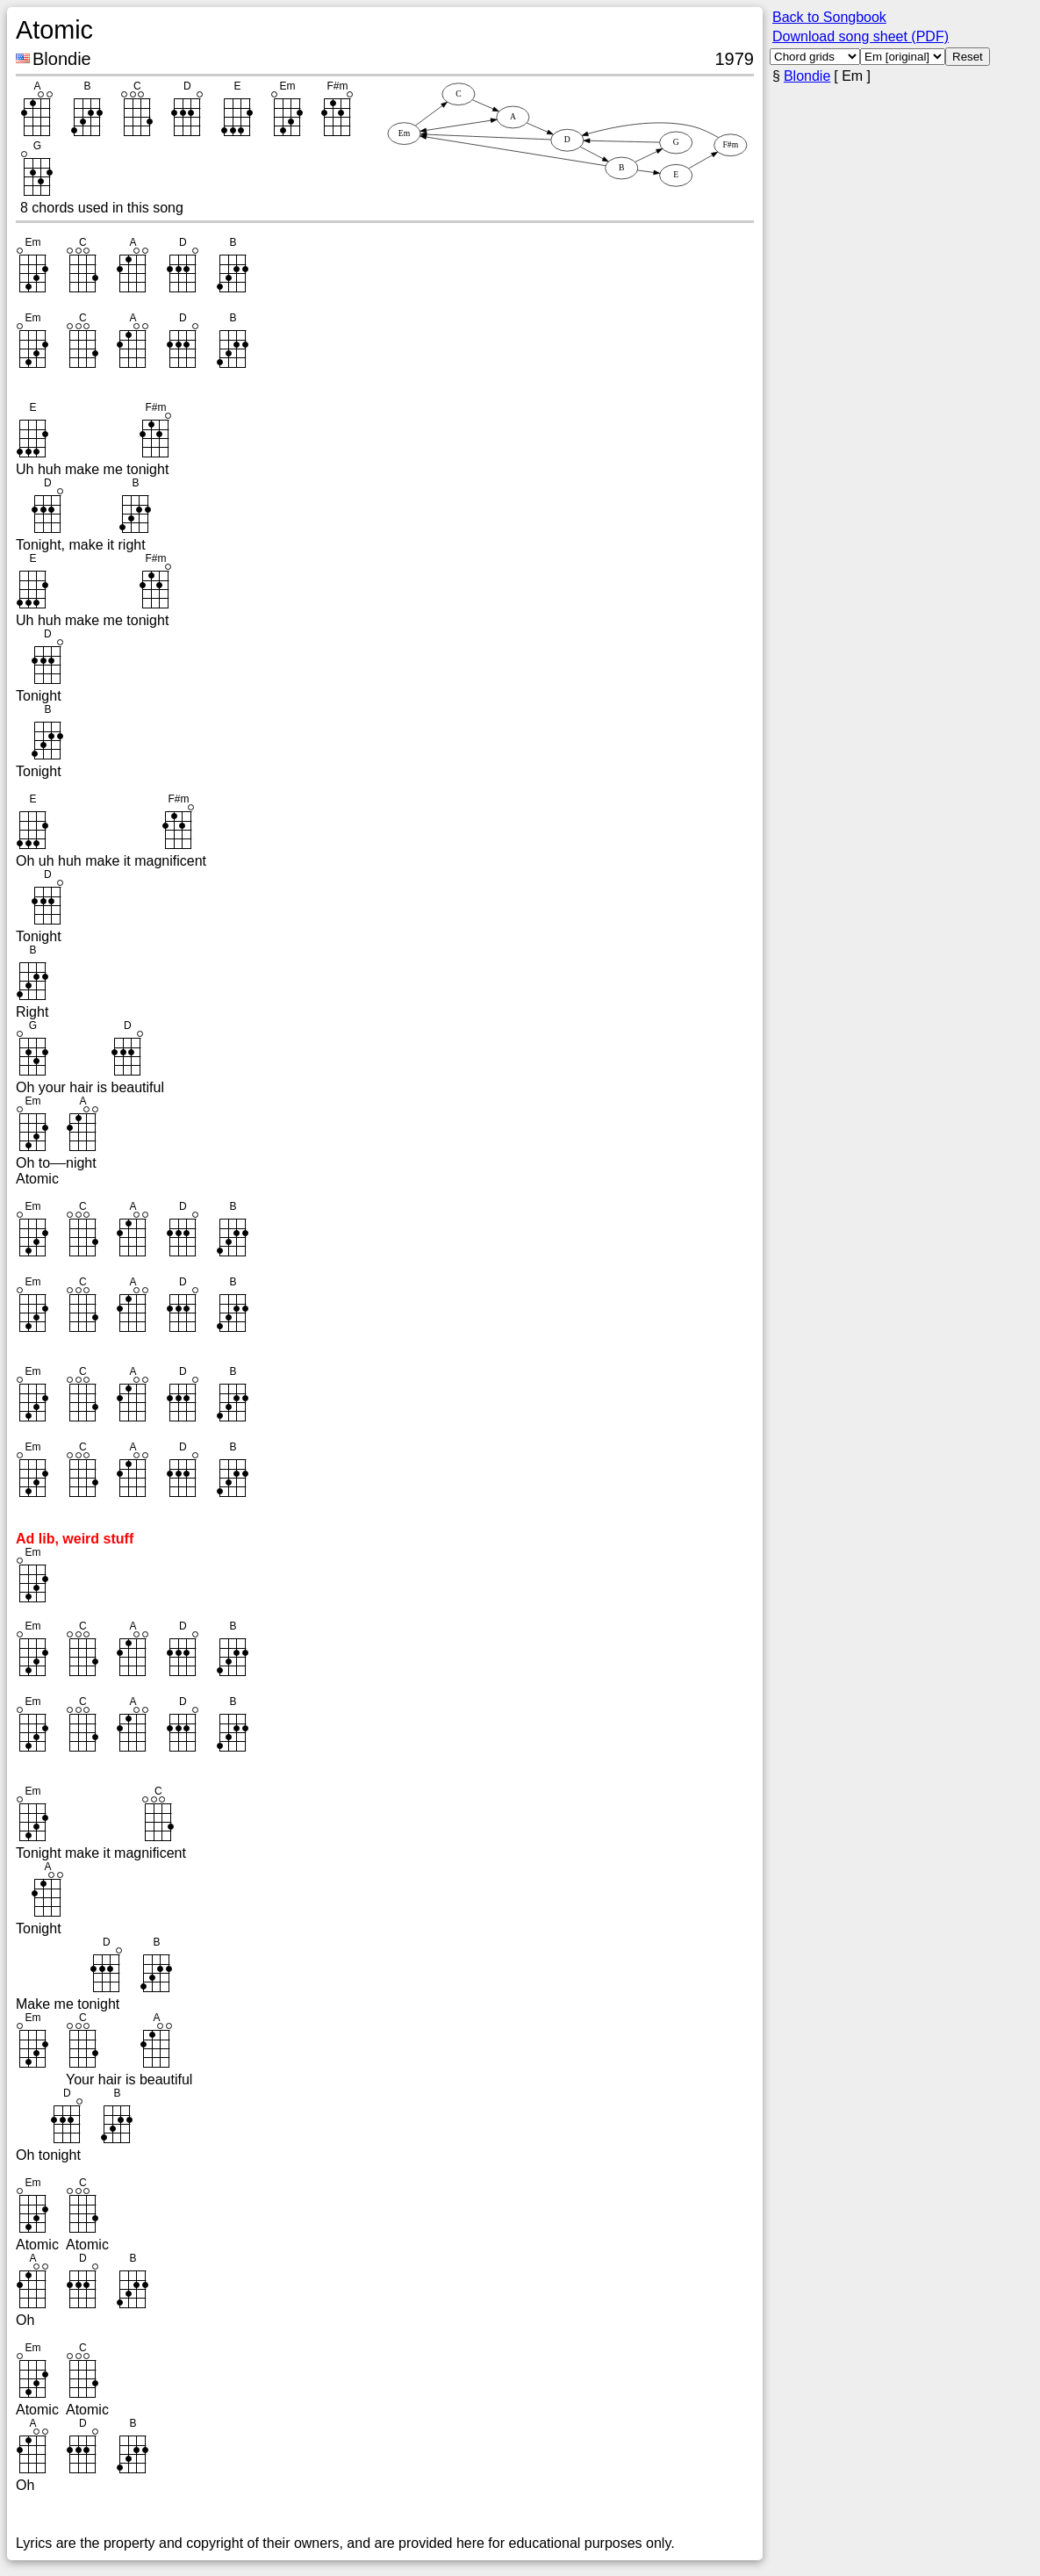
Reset (967, 56)
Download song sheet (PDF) (860, 36)
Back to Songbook (829, 17)
